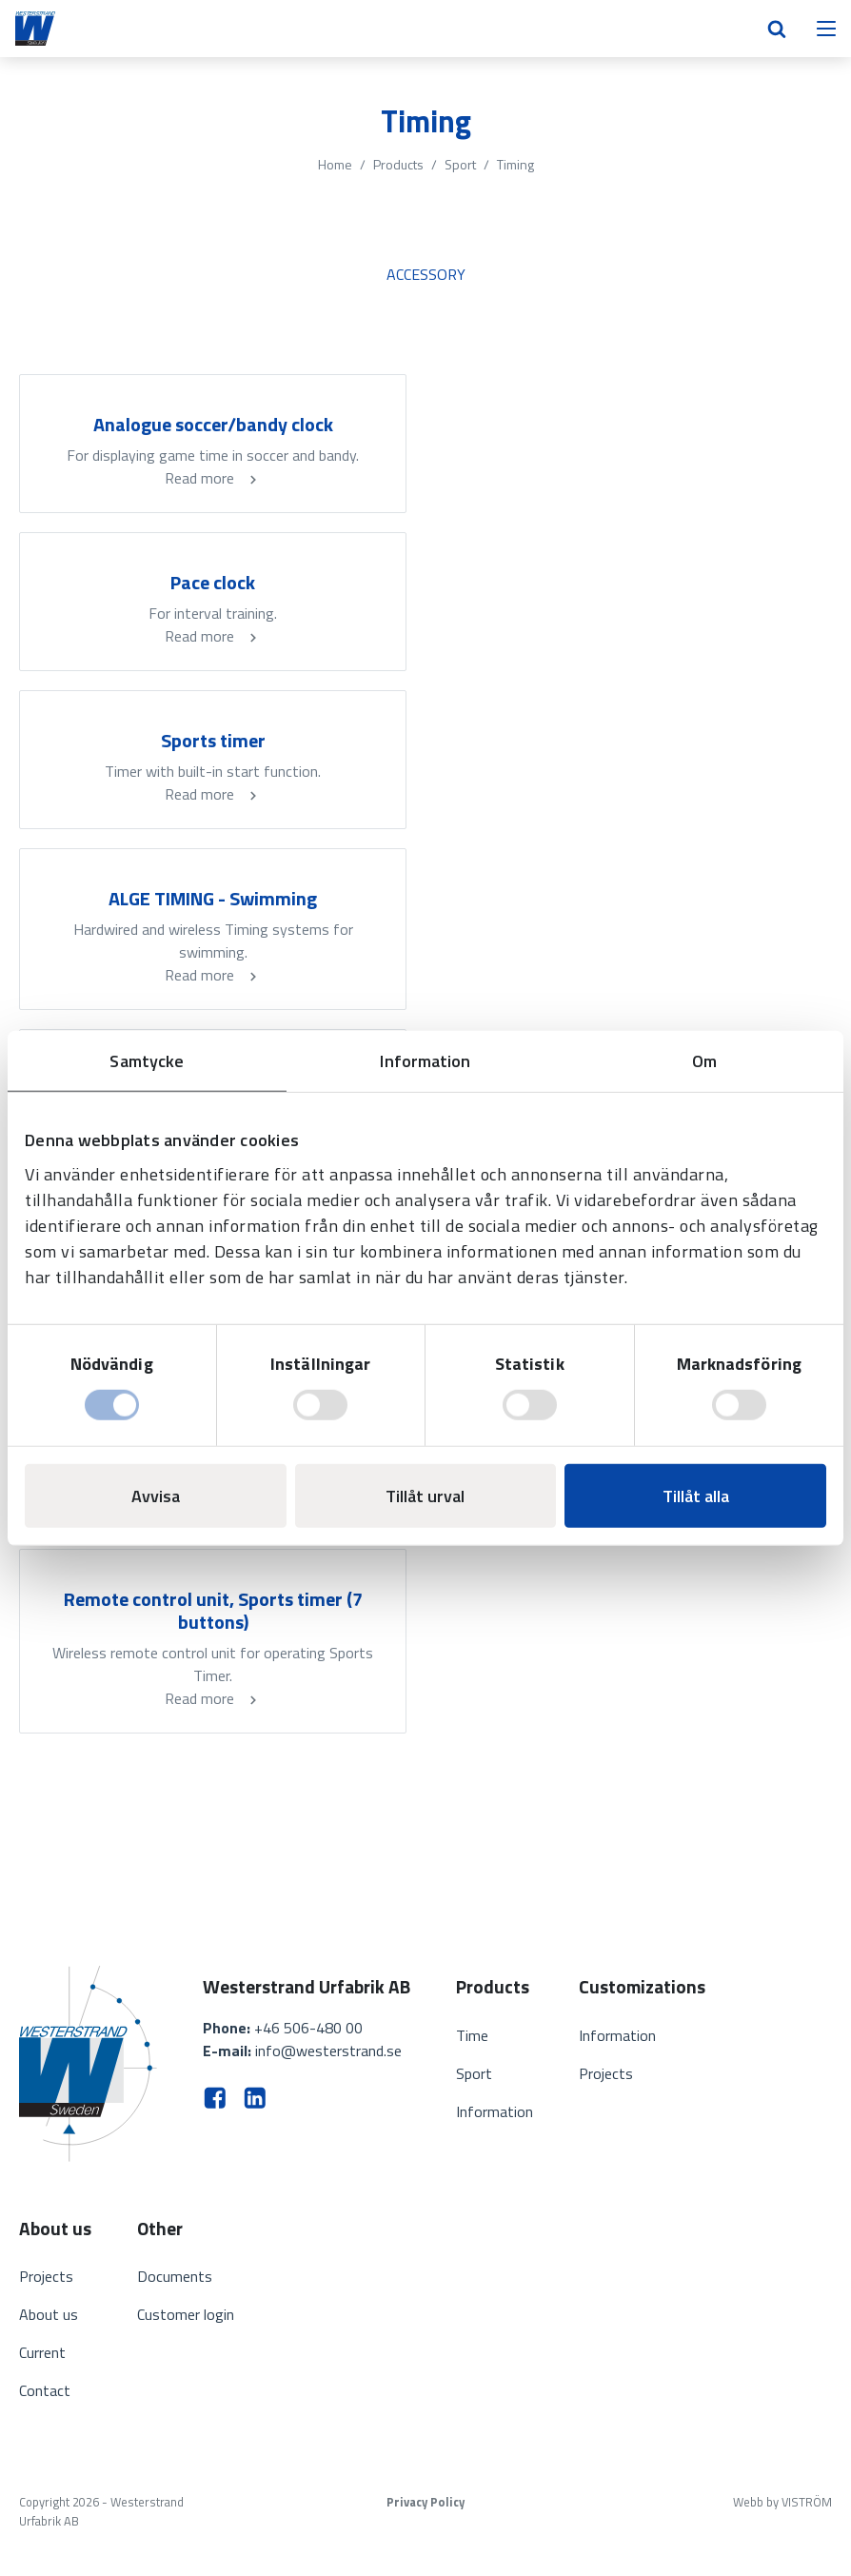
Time (472, 2035)
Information (494, 2111)
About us (48, 2314)
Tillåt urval (425, 1495)
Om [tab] (704, 1061)
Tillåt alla (696, 1495)
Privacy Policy (425, 2502)
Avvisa (155, 1495)
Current (42, 2352)
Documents (174, 2276)
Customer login (185, 2314)
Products (398, 164)
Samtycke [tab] (146, 1061)
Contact (44, 2390)
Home (335, 164)
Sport (460, 164)
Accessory (425, 274)
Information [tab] (425, 1061)
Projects (606, 2073)
